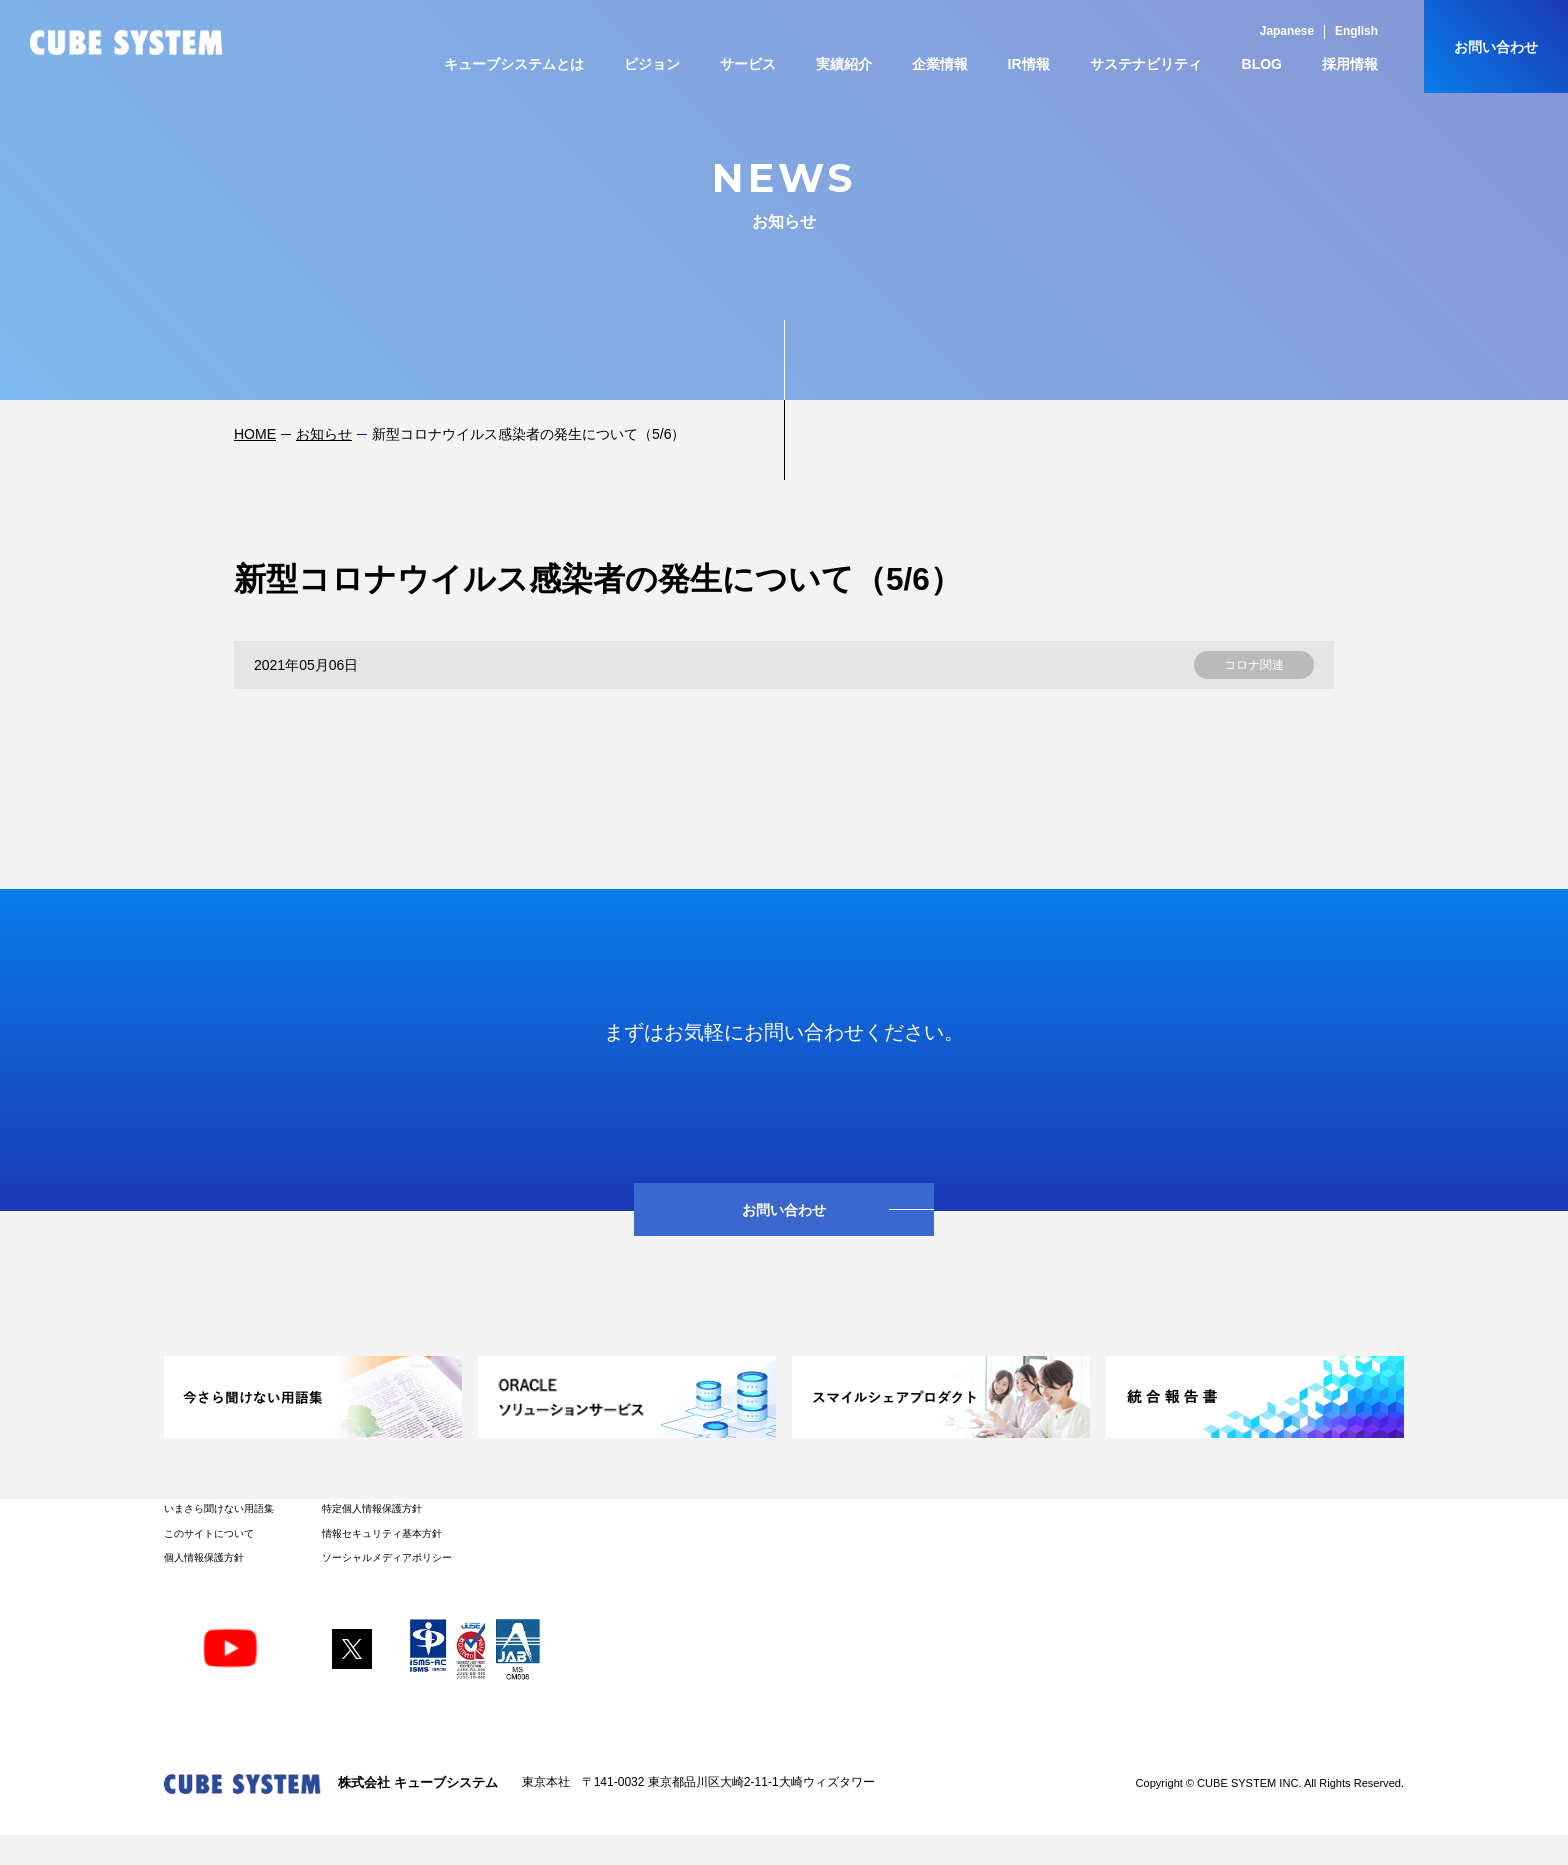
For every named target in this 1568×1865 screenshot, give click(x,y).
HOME (255, 434)
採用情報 (1350, 64)
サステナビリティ (1146, 64)
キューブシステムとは (514, 64)
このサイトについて (209, 1533)
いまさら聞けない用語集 (219, 1508)
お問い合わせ (1496, 47)
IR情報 (1029, 64)
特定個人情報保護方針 (372, 1508)
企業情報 (940, 64)
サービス (748, 64)
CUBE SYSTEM (126, 42)
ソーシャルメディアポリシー (387, 1557)
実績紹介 (844, 64)
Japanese (1287, 31)
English (1356, 31)
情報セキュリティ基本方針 (382, 1533)
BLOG (1262, 64)
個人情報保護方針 (204, 1557)
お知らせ (324, 434)
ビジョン (652, 64)
